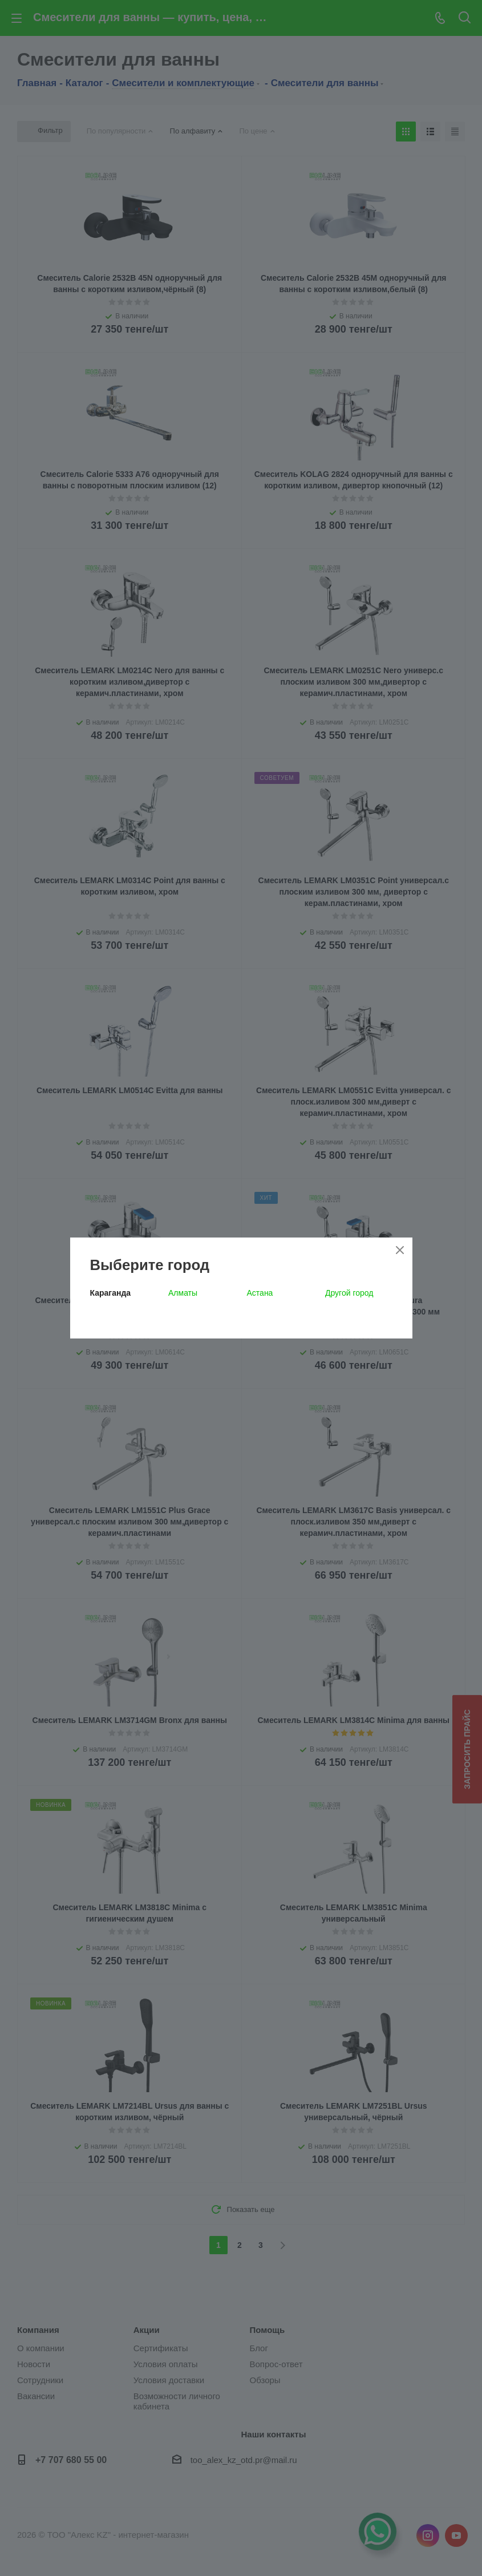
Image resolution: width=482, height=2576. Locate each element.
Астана (260, 1292)
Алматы (182, 1292)
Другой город (349, 1292)
